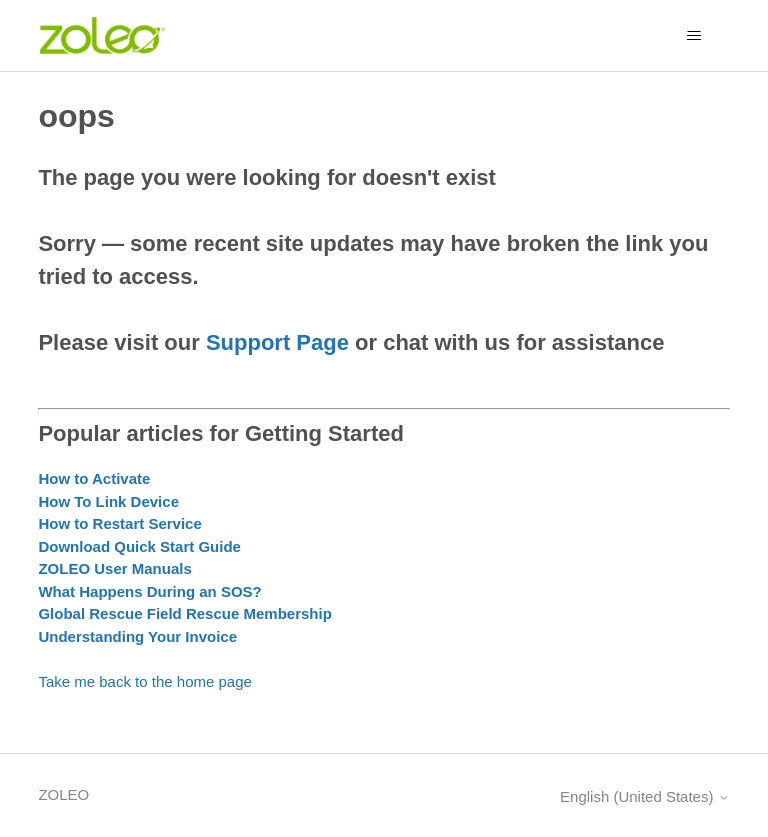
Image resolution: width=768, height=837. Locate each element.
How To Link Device (108, 501)
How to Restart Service (119, 523)
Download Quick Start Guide (139, 546)
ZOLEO (63, 794)
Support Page (277, 342)
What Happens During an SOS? (149, 591)
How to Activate (94, 478)
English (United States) (645, 796)
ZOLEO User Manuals (114, 568)
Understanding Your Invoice (137, 636)
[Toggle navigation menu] (694, 36)
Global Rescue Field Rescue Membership (184, 613)
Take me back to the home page (144, 681)
